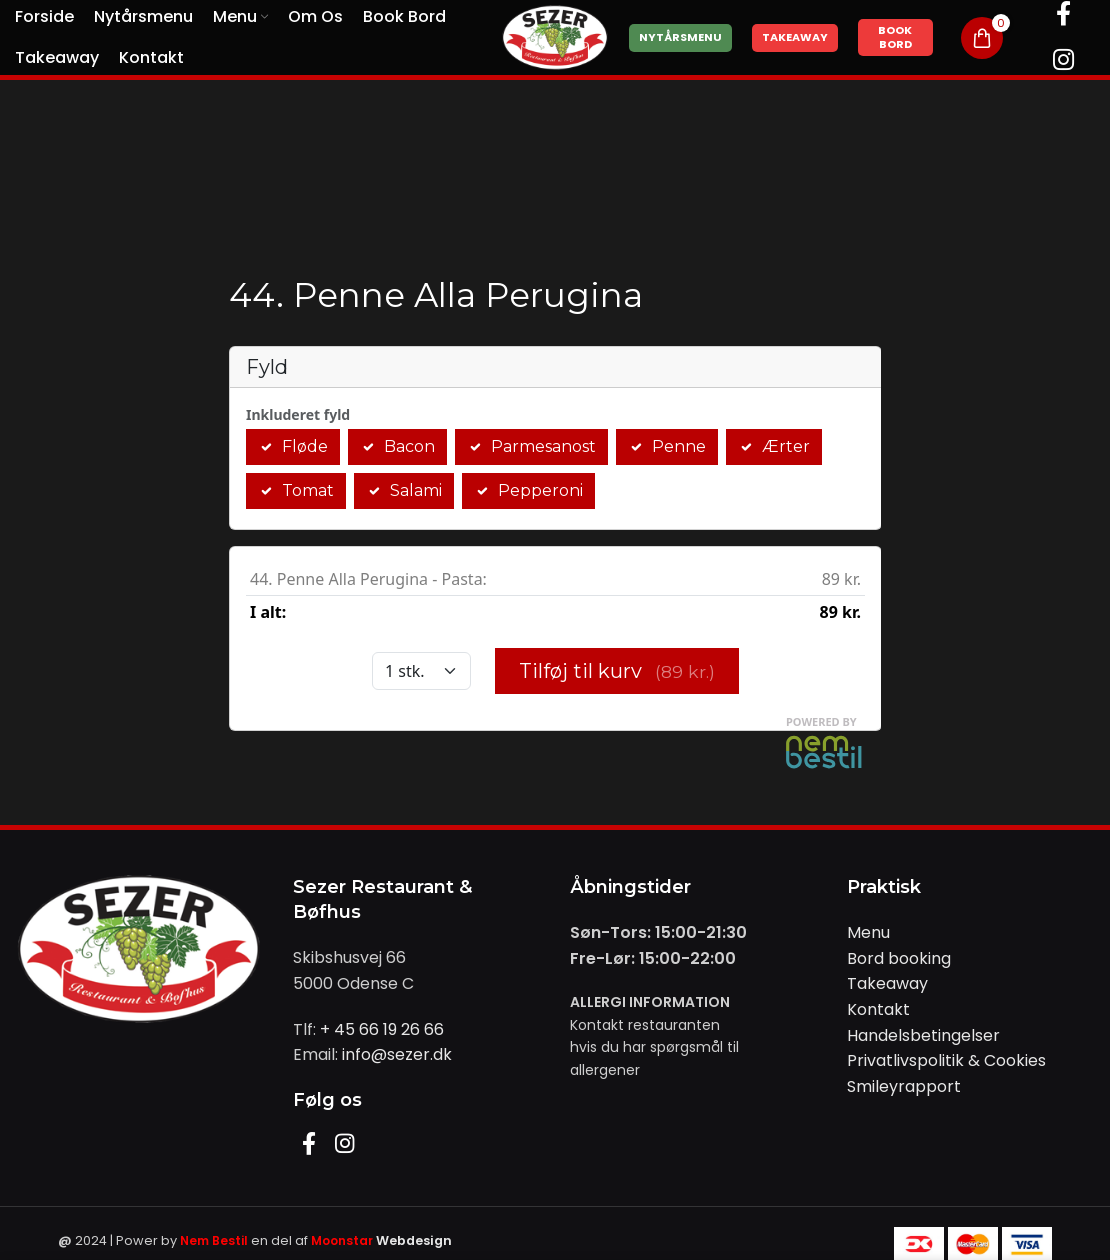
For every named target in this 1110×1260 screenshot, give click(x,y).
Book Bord (895, 36)
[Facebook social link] (310, 1146)
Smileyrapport (904, 1086)
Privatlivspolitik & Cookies (946, 1060)
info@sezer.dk (397, 1054)
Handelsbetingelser (923, 1035)
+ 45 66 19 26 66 (382, 1029)
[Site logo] (555, 36)
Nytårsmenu (680, 37)
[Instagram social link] (1063, 61)
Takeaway (795, 37)
